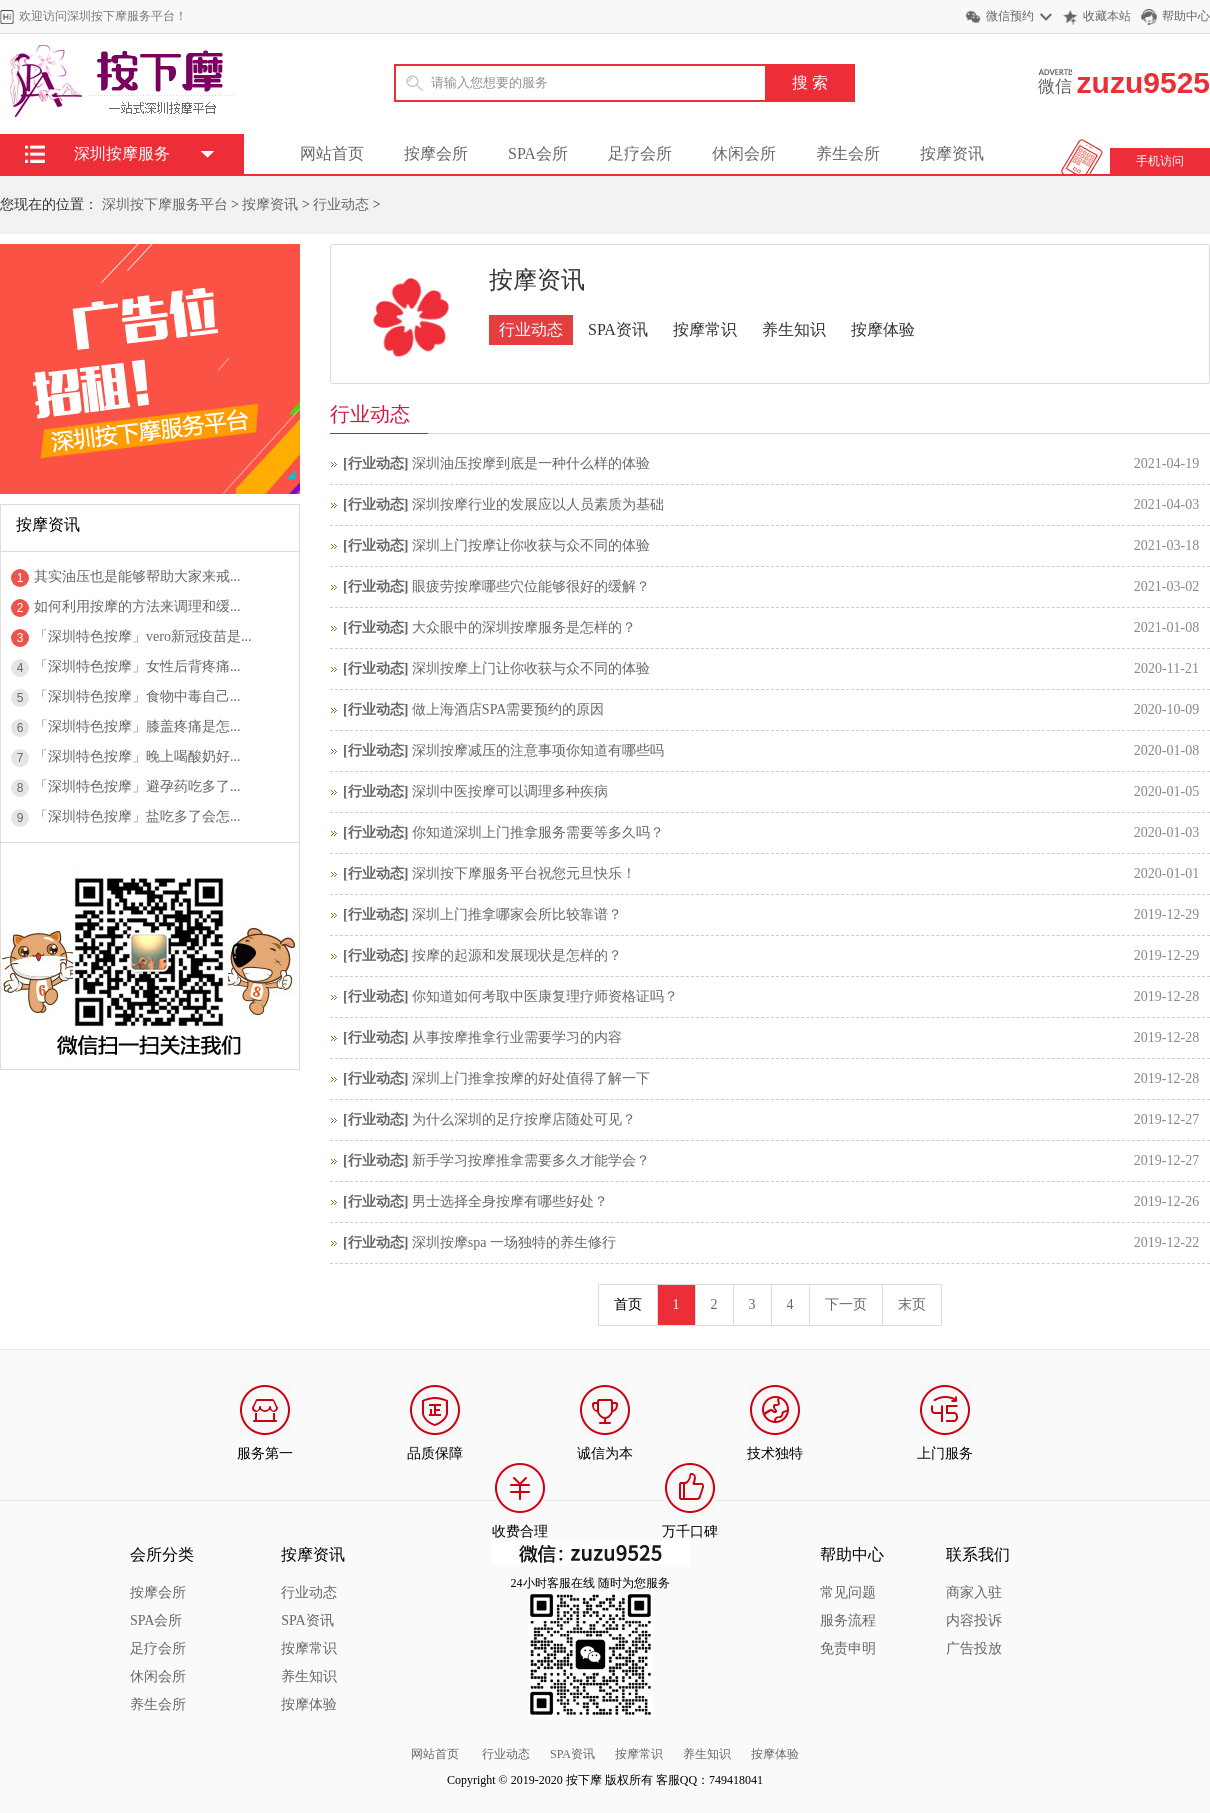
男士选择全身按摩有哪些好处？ (510, 1201)
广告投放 (974, 1648)
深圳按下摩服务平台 (165, 204)
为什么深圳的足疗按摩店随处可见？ (524, 1119)
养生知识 (794, 329)
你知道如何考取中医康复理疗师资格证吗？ (545, 996)
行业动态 (341, 204)
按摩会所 (436, 153)
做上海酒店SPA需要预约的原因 (508, 709)
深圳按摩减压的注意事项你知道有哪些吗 (538, 750)
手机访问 (1160, 161)
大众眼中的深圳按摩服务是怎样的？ (524, 627)
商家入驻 (974, 1592)
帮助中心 (1186, 16)
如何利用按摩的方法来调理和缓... (137, 606)
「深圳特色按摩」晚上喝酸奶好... (137, 756)
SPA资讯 (618, 329)
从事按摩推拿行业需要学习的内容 (517, 1037)
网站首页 (332, 153)
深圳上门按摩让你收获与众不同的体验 (531, 545)
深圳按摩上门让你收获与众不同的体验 (531, 668)
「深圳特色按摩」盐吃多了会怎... (137, 816)
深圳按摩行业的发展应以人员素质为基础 (538, 504)
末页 (912, 1304)
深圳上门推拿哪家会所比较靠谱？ (517, 914)
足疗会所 (640, 153)
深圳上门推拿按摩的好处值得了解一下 (531, 1078)
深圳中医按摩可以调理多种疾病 (510, 791)
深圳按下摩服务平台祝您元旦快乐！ (524, 873)
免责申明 (848, 1648)
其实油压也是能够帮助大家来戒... (137, 576)
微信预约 (1010, 16)
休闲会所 (744, 153)
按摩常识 (705, 329)
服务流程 (848, 1620)
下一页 (846, 1304)
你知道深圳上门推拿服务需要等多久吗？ (538, 832)
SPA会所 (538, 153)
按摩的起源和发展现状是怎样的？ (517, 955)
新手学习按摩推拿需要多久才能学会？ (531, 1160)
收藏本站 (1107, 16)
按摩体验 (883, 329)
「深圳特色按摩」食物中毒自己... (137, 696)
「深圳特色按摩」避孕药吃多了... (137, 786)
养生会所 (848, 153)
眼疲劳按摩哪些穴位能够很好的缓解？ (531, 586)
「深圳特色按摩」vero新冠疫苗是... (142, 636)
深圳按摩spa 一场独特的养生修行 (514, 1242)
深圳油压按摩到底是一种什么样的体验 (531, 463)
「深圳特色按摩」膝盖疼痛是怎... (137, 726)
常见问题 (848, 1592)
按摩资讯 (952, 153)
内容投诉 (974, 1620)
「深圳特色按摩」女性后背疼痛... (137, 666)
